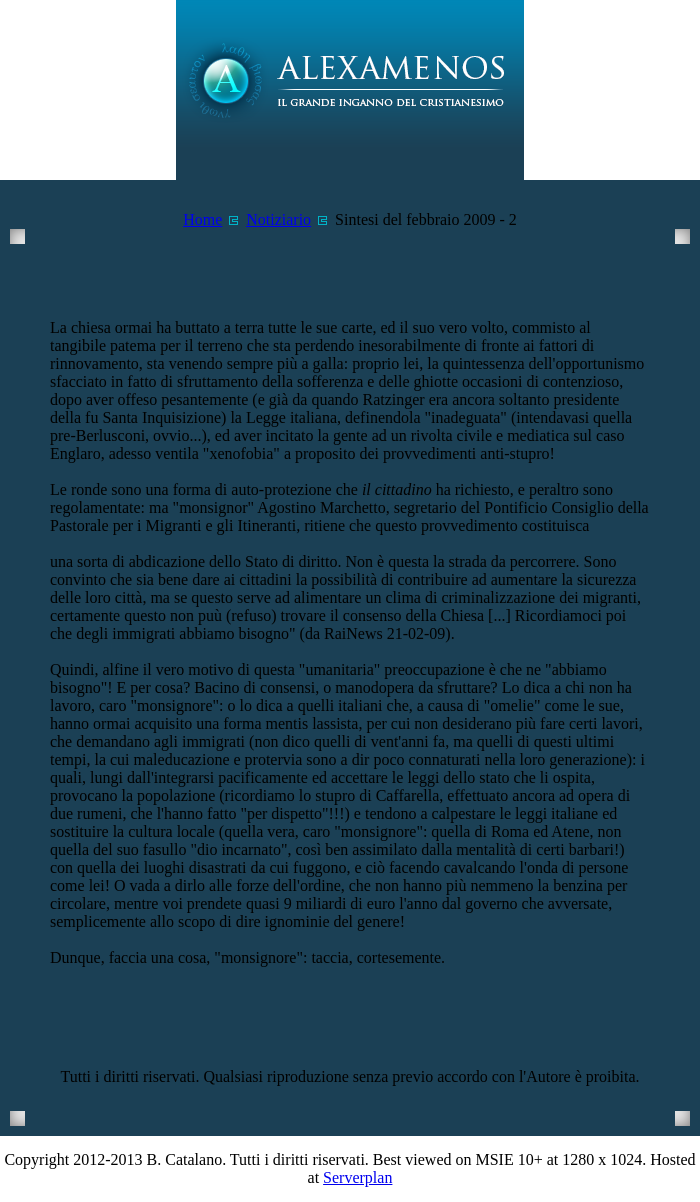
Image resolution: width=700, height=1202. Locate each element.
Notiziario (278, 219)
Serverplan (357, 1177)
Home (202, 219)
